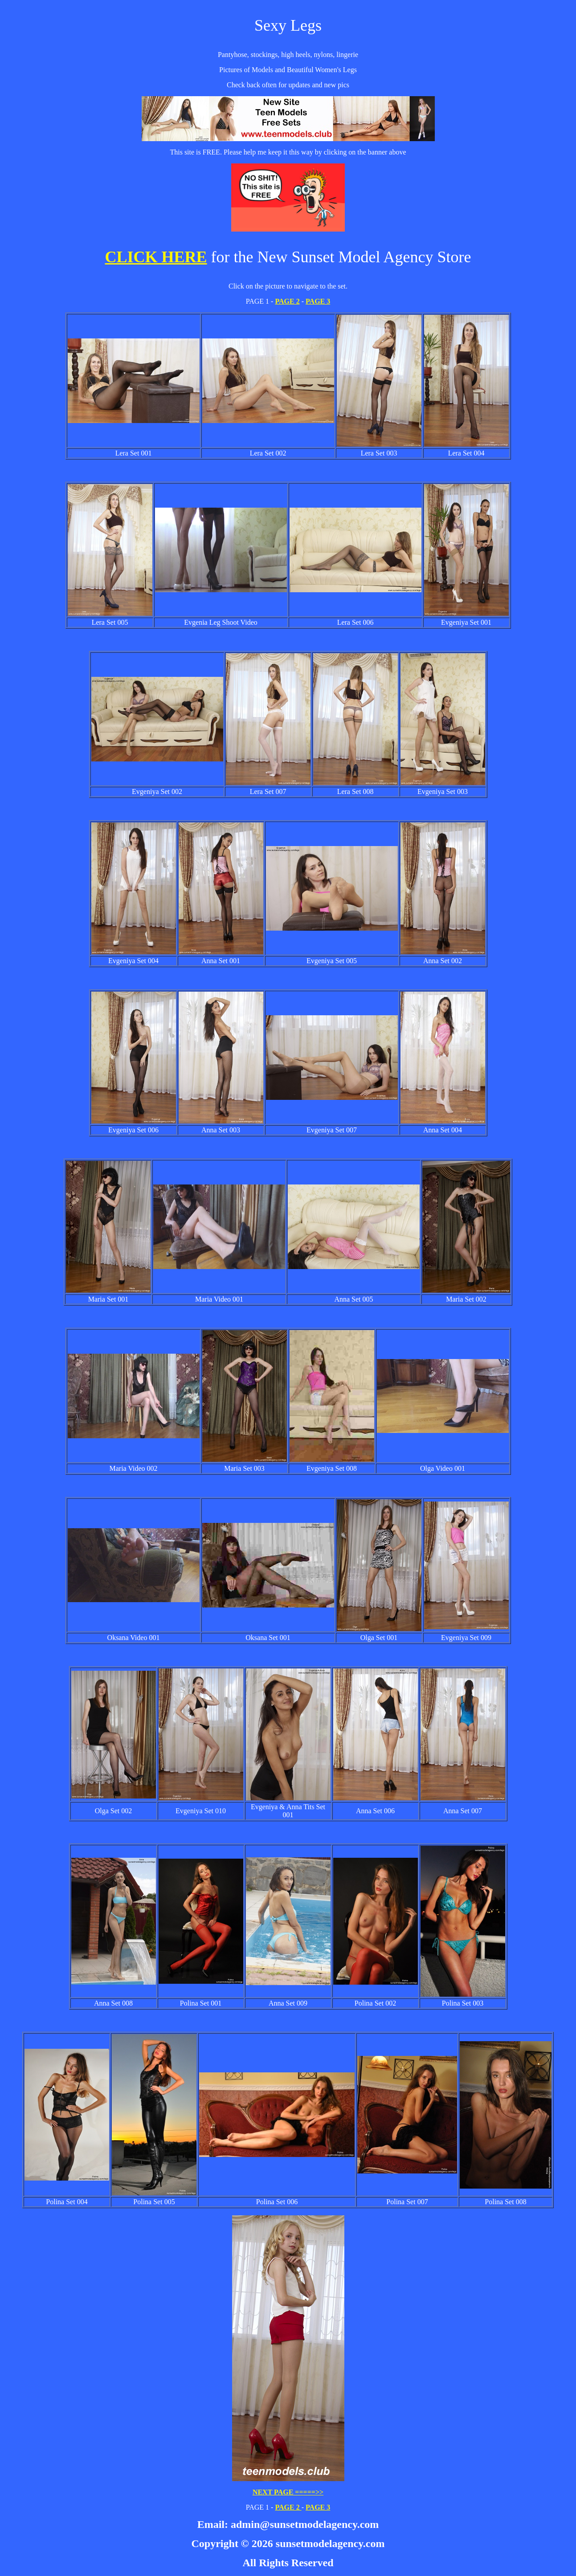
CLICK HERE (156, 257)
